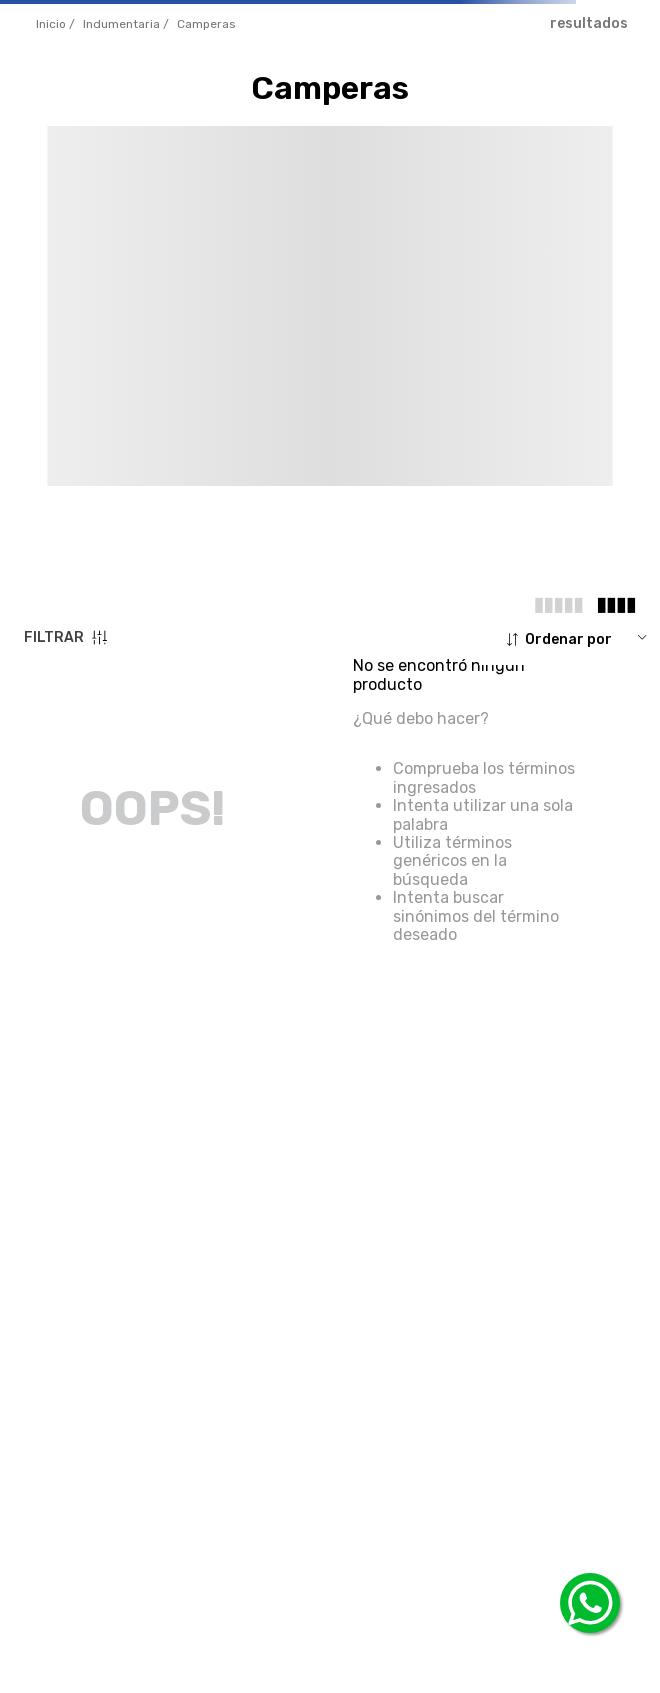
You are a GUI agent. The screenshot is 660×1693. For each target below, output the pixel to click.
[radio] (559, 605)
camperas (206, 24)
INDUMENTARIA (121, 24)
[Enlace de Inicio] (55, 25)
